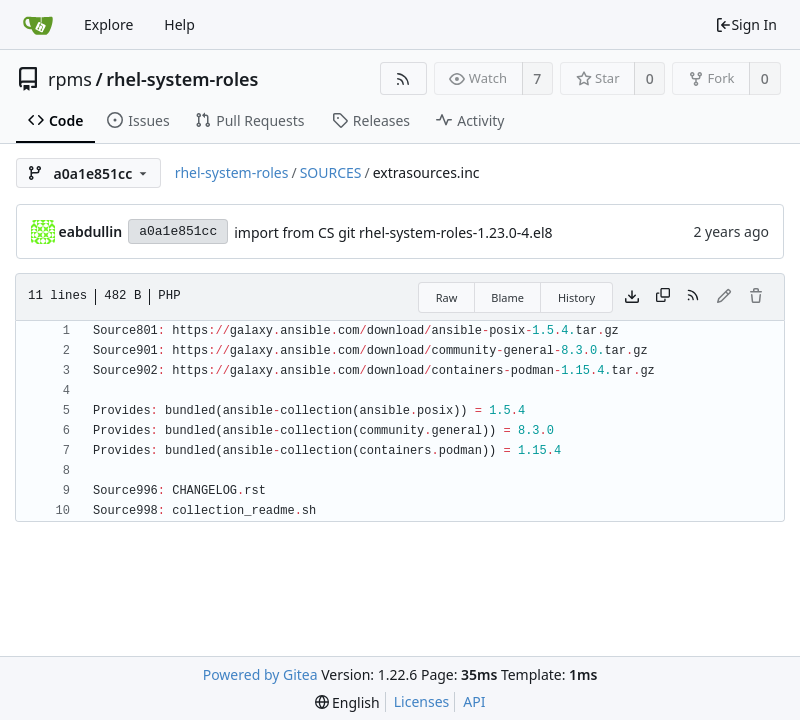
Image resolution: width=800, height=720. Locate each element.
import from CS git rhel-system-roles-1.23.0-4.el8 (393, 232)
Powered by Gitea (260, 674)
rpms (70, 79)
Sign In (746, 24)
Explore (108, 24)
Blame (507, 297)
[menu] (347, 702)
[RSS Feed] (403, 78)
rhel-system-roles (182, 79)
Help (179, 24)
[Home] (38, 25)
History (576, 297)
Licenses (422, 701)
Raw (447, 297)
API (474, 701)
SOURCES (331, 172)
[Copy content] (663, 297)
